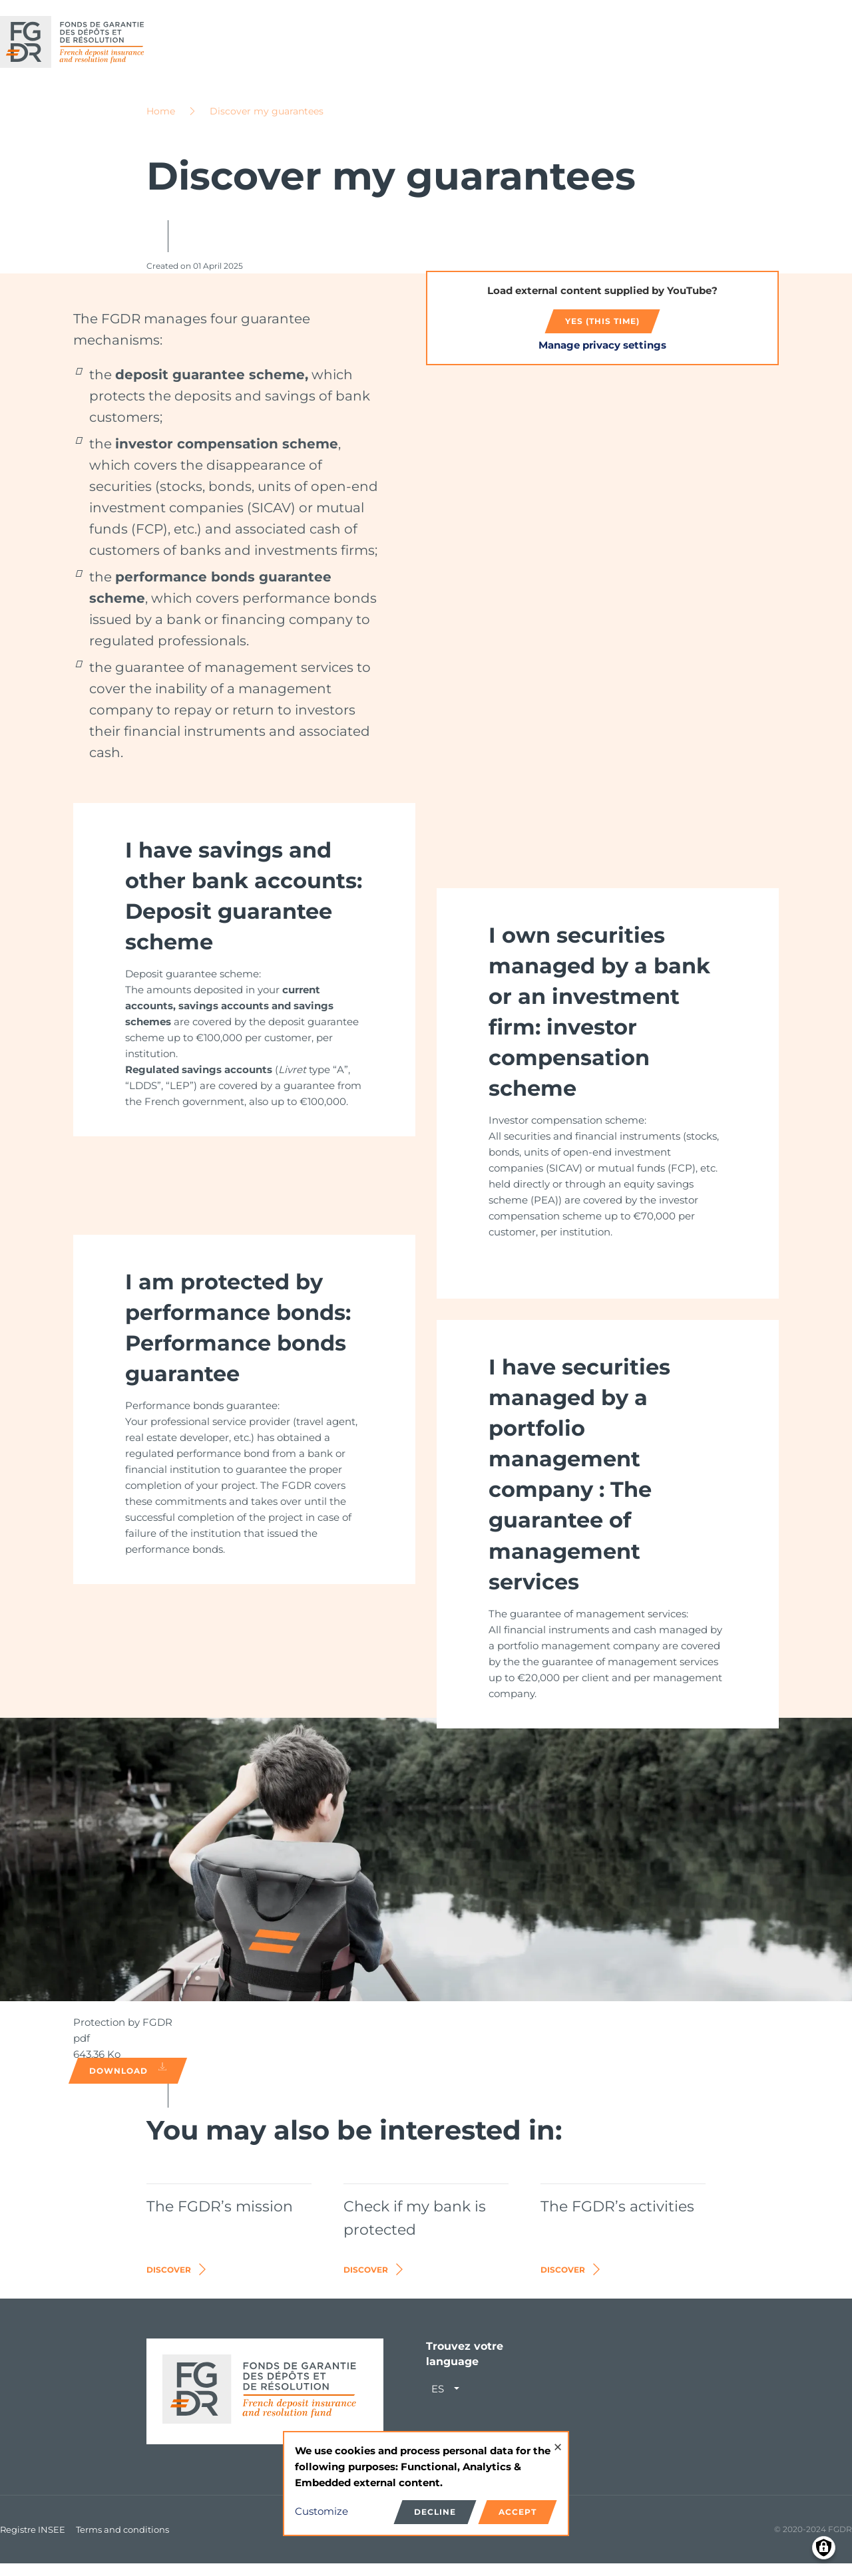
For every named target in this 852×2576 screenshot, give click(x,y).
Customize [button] (321, 2511)
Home (160, 123)
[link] (244, 981)
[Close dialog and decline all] (558, 2440)
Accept (517, 2512)
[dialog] (426, 2484)
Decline (435, 2512)
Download (127, 2081)
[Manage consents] (823, 2547)
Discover (177, 2282)
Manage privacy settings (602, 357)
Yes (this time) (602, 333)
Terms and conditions (122, 2541)
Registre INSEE (32, 2541)
